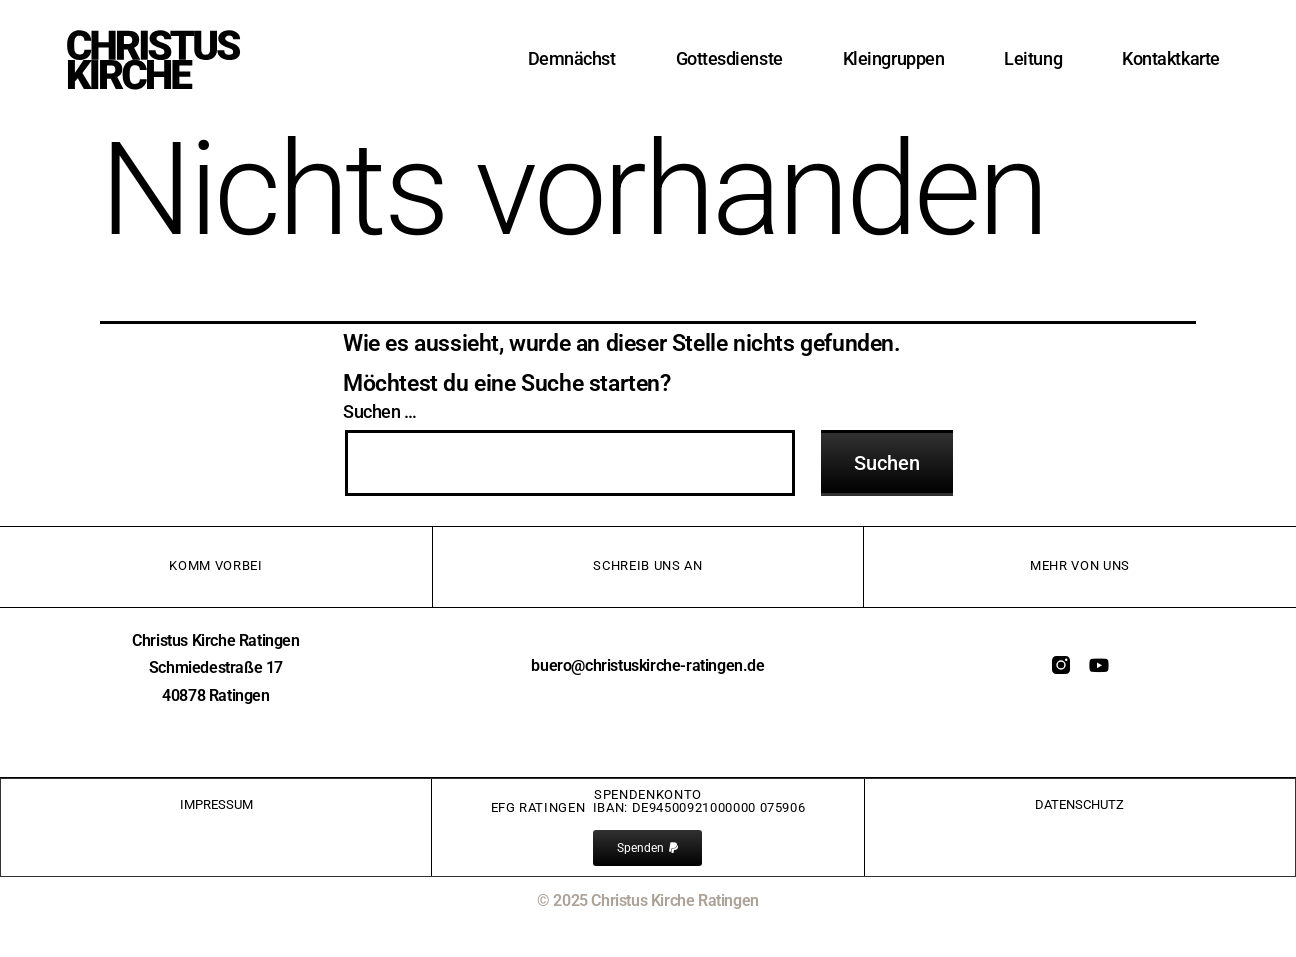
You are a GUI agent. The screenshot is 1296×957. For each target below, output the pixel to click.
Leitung (1033, 58)
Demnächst (572, 58)
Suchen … (380, 412)
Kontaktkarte (1171, 58)
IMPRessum (216, 804)
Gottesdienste (729, 58)
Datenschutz (1079, 804)
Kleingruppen (894, 58)
